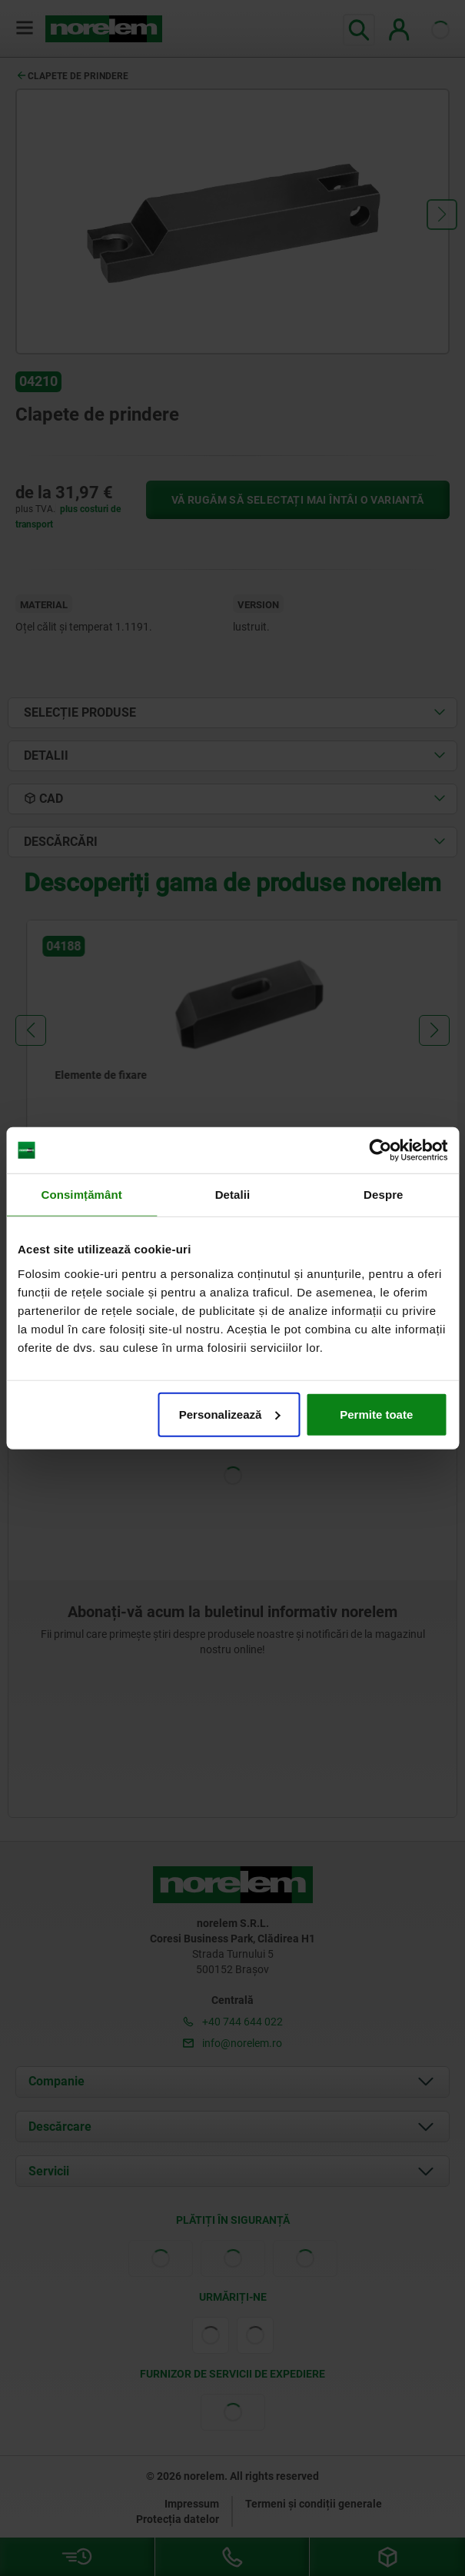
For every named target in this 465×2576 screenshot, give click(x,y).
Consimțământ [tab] (81, 1194)
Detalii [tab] (233, 1194)
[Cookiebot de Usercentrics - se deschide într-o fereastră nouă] (380, 1150)
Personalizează (230, 1413)
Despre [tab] (383, 1194)
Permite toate (376, 1413)
